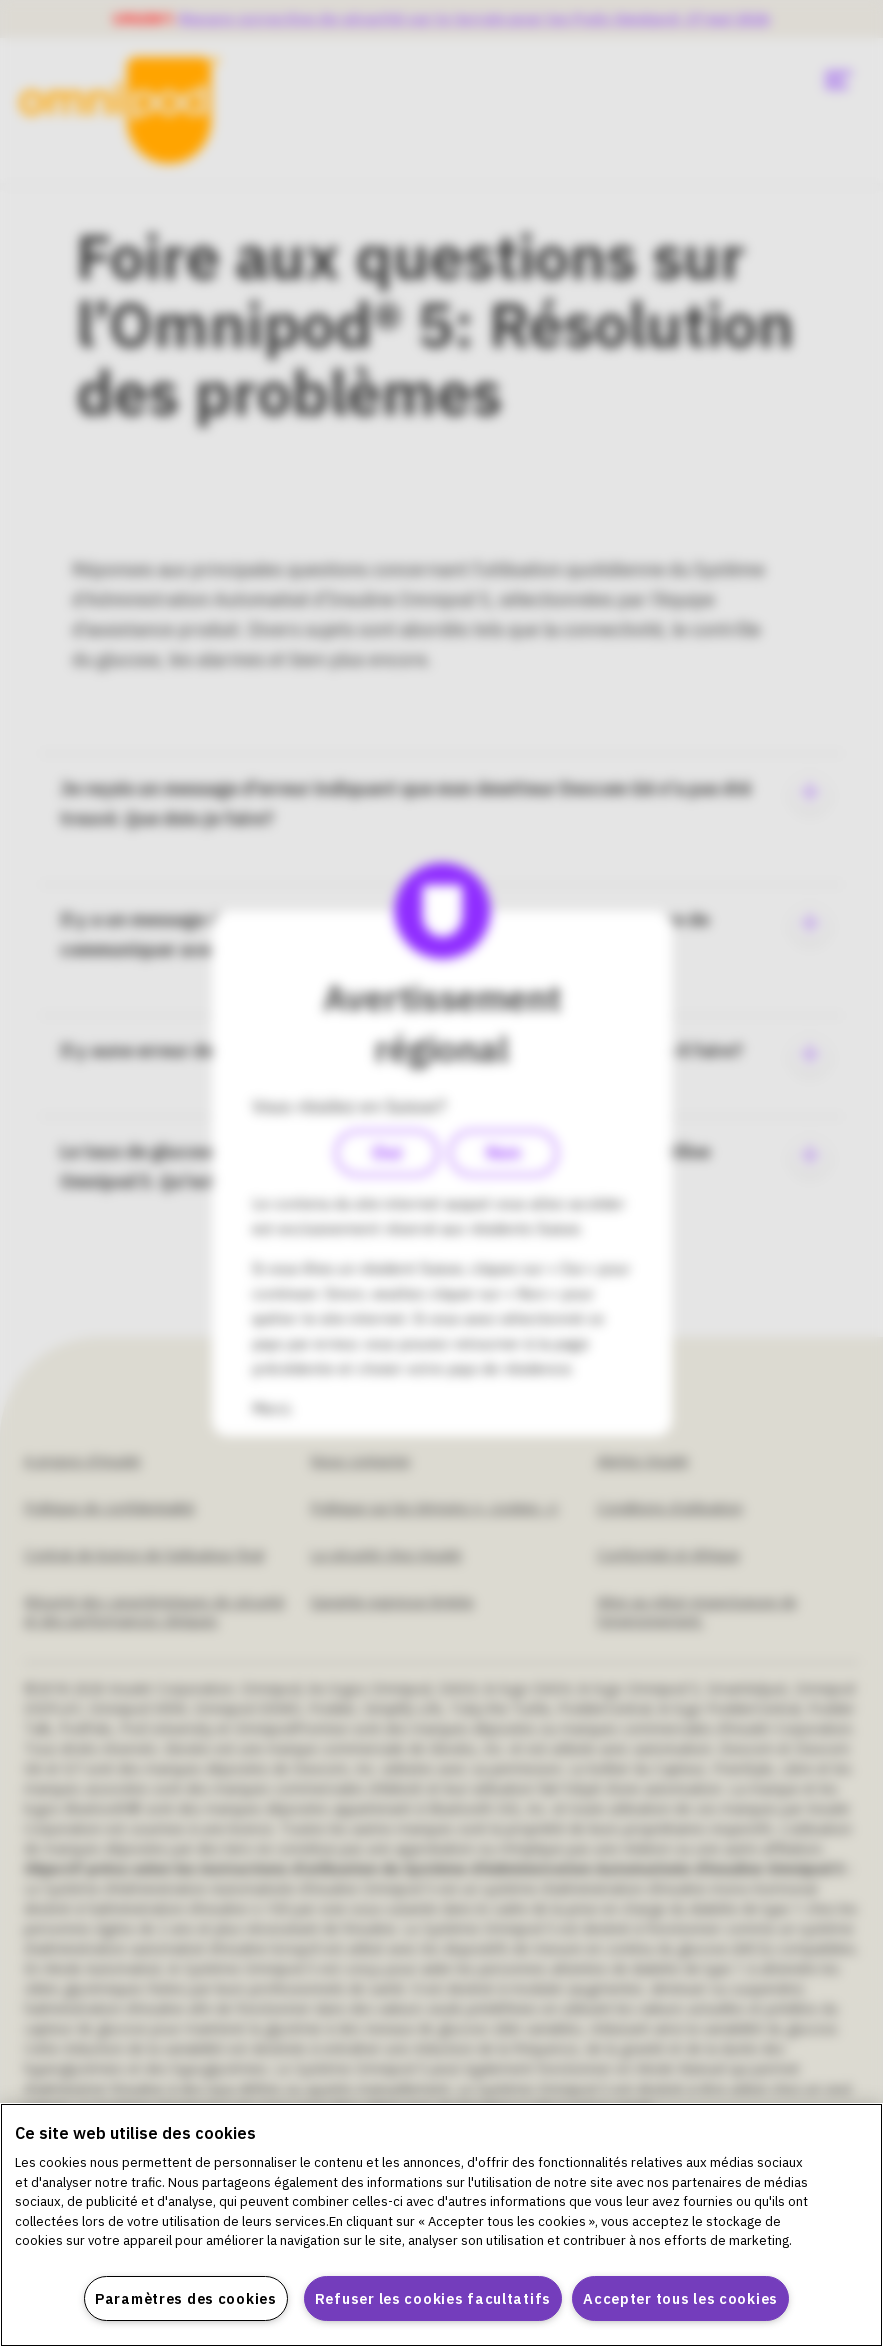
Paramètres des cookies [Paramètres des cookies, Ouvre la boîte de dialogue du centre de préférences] (186, 2298)
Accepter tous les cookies (680, 2298)
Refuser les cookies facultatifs (433, 2298)
